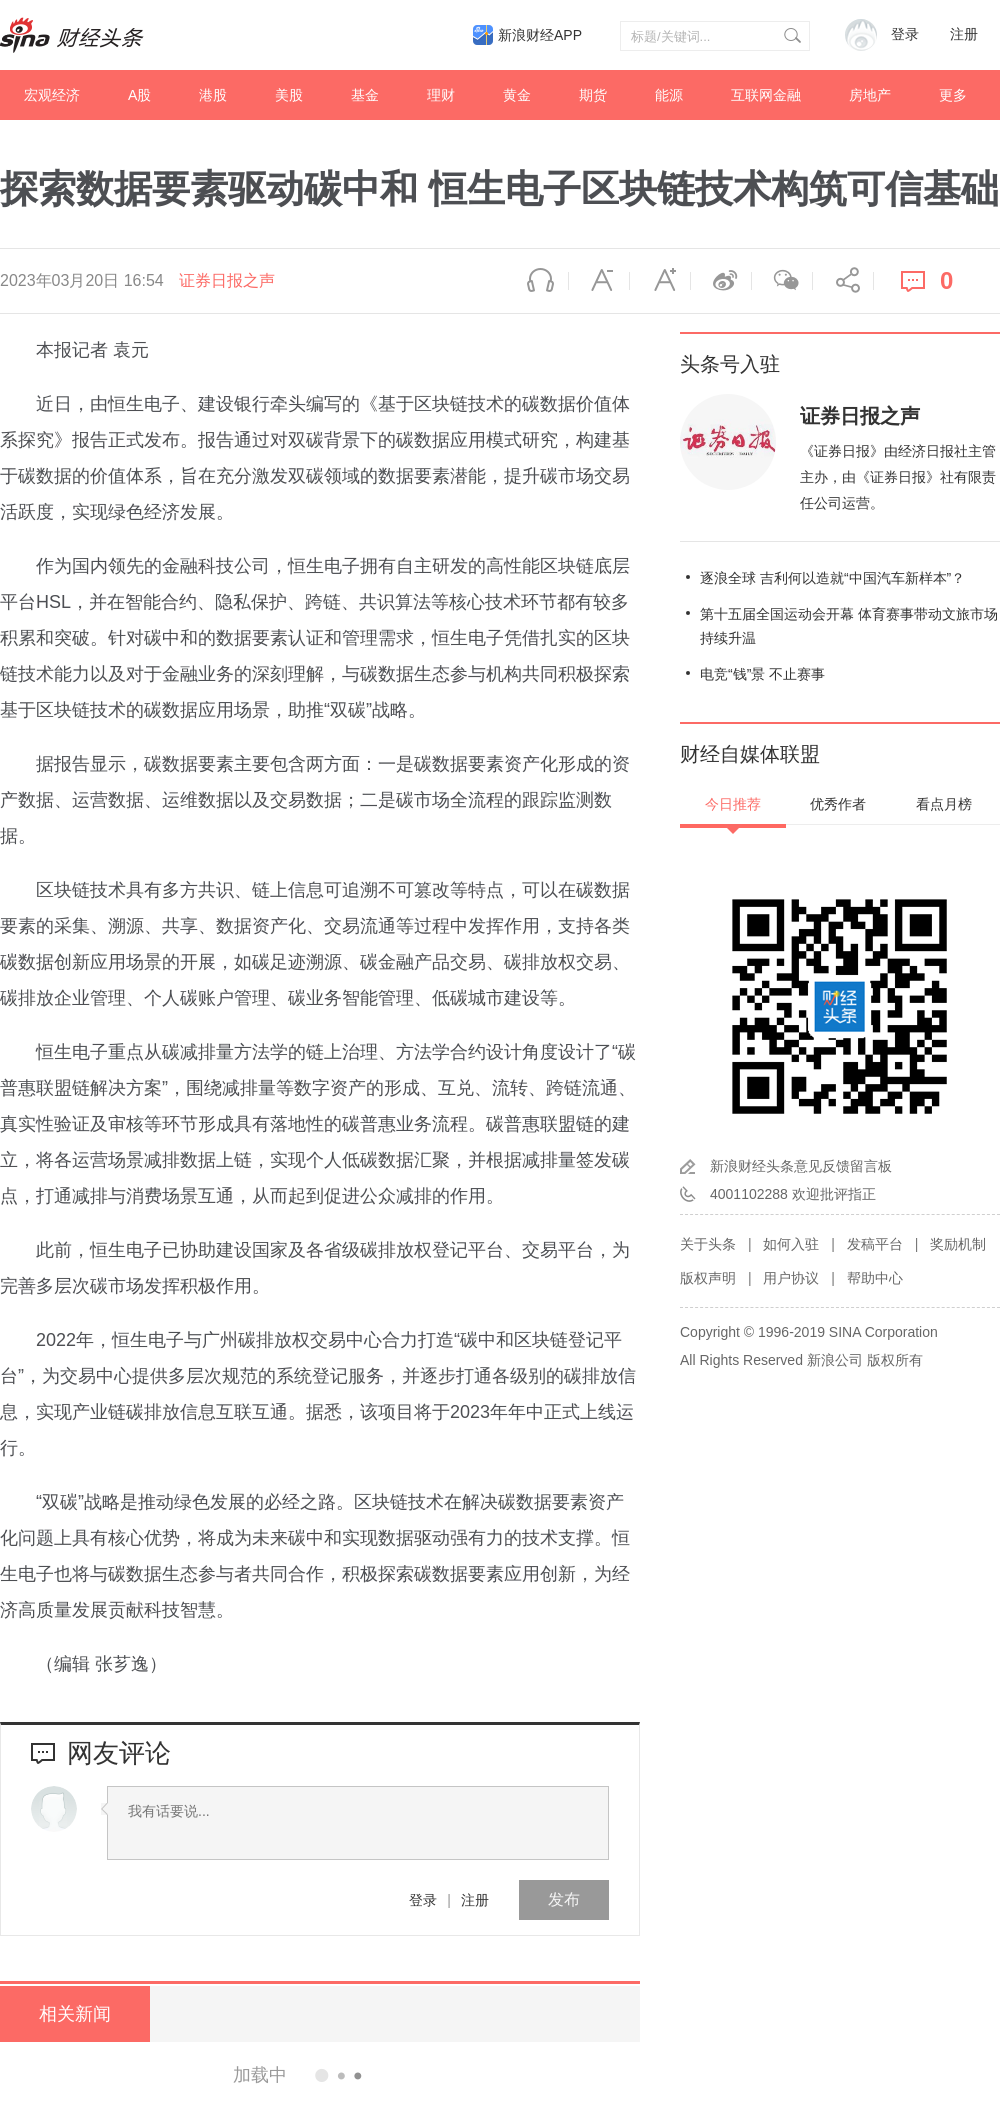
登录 (423, 1900)
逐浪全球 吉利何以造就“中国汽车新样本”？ (832, 578)
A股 (139, 95)
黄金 (517, 95)
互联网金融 (766, 95)
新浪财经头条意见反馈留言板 (801, 1166)
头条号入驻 (730, 364)
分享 (843, 281)
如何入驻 (791, 1244)
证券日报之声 (227, 280)
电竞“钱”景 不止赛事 (762, 674)
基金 (365, 95)
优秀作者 (838, 804)
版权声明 (708, 1278)
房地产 (870, 95)
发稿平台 (875, 1244)
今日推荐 (733, 804)
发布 (564, 1899)
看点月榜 (944, 804)
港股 (213, 95)
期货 (593, 95)
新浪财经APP (540, 35)
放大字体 (660, 281)
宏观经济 (52, 95)
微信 (782, 281)
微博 (721, 281)
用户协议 (791, 1278)
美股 (289, 95)
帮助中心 (875, 1278)
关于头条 (708, 1244)
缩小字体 (599, 281)
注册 (964, 34)
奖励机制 (958, 1244)
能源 (669, 95)
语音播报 (538, 281)
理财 (441, 95)
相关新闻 (75, 2014)
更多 (953, 95)
